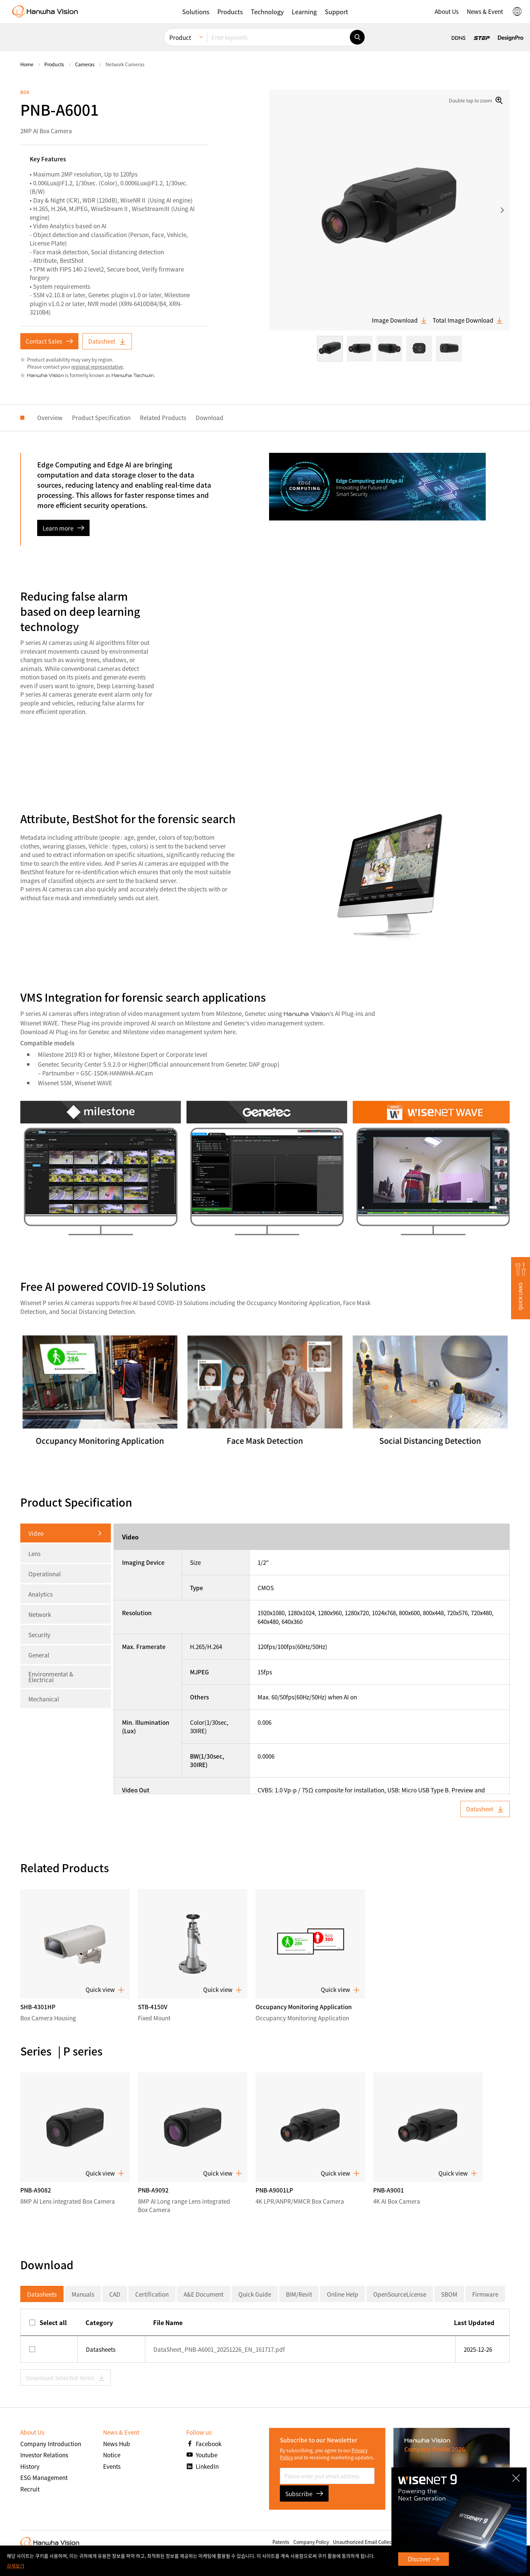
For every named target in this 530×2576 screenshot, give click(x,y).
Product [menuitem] (180, 21)
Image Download (399, 320)
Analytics (40, 1594)
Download (226, 417)
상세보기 (15, 2565)
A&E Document (203, 2294)
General (38, 1655)
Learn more (63, 528)
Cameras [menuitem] (85, 64)
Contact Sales (49, 341)
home (26, 64)
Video (36, 1533)
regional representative (97, 366)
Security (39, 1634)
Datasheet (107, 341)
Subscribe (304, 2493)
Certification (152, 2294)
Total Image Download (468, 320)
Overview (66, 417)
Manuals (83, 2294)
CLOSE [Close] (517, 2475)
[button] (520, 1288)
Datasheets (42, 2294)
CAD (114, 2294)
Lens (34, 1553)
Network (39, 1614)
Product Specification (118, 417)
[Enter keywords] (278, 21)
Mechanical (43, 1699)
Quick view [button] (105, 1989)
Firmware (485, 2294)
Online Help (342, 2294)
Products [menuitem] (54, 64)
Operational (44, 1574)
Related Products (179, 417)
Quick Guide (254, 2294)
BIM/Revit (299, 2294)
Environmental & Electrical (50, 1677)
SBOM (449, 2294)
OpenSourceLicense (399, 2294)
